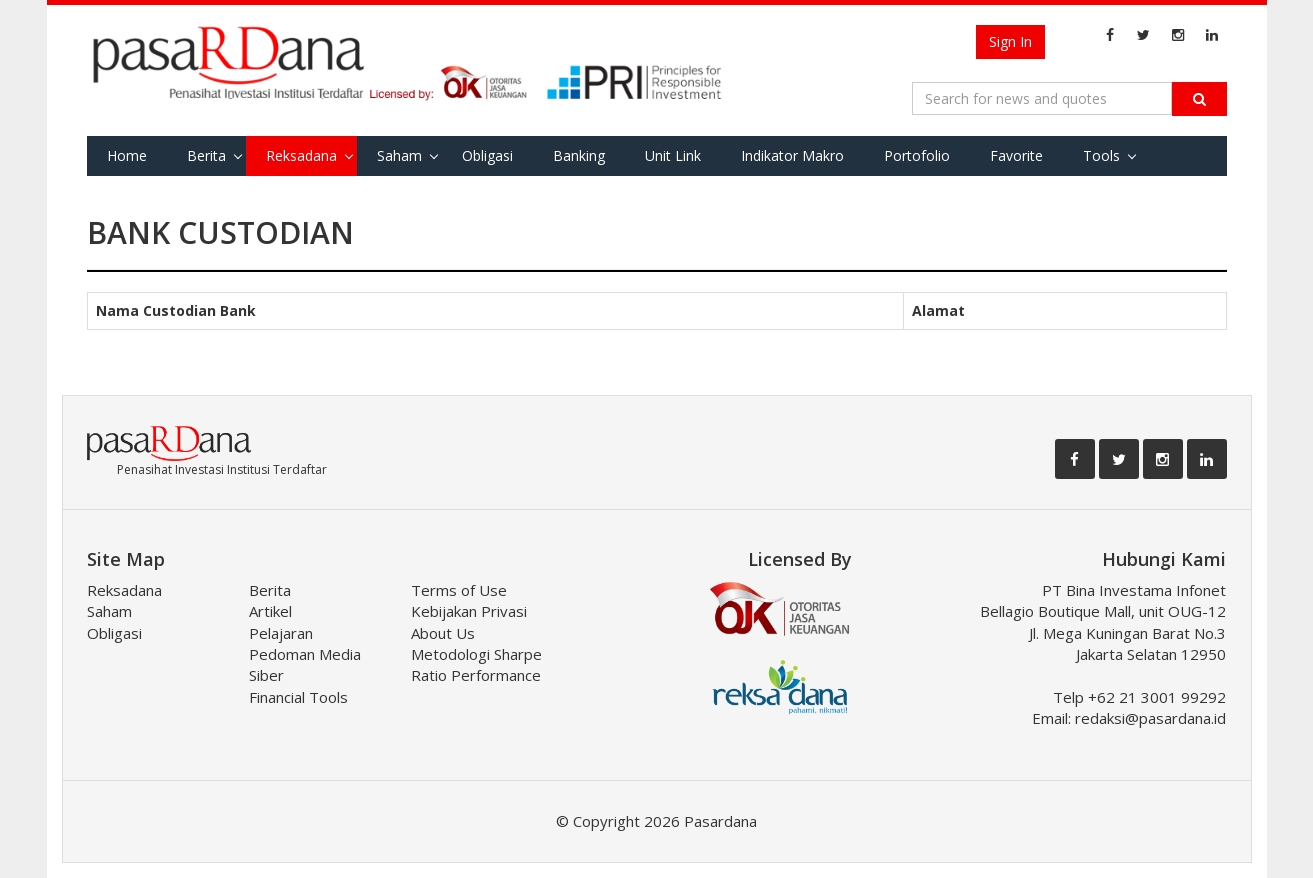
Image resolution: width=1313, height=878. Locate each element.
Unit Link (673, 155)
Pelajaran (281, 633)
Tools (1101, 155)
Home (127, 155)
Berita (206, 155)
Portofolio (917, 155)
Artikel (270, 611)
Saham (399, 155)
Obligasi (487, 155)
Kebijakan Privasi (469, 611)
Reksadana (301, 155)
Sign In (1010, 41)
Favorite (1016, 155)
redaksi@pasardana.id (1150, 718)
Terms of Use (459, 590)
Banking (579, 155)
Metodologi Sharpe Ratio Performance (476, 664)
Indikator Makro (792, 155)
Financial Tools (298, 697)
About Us (443, 633)
